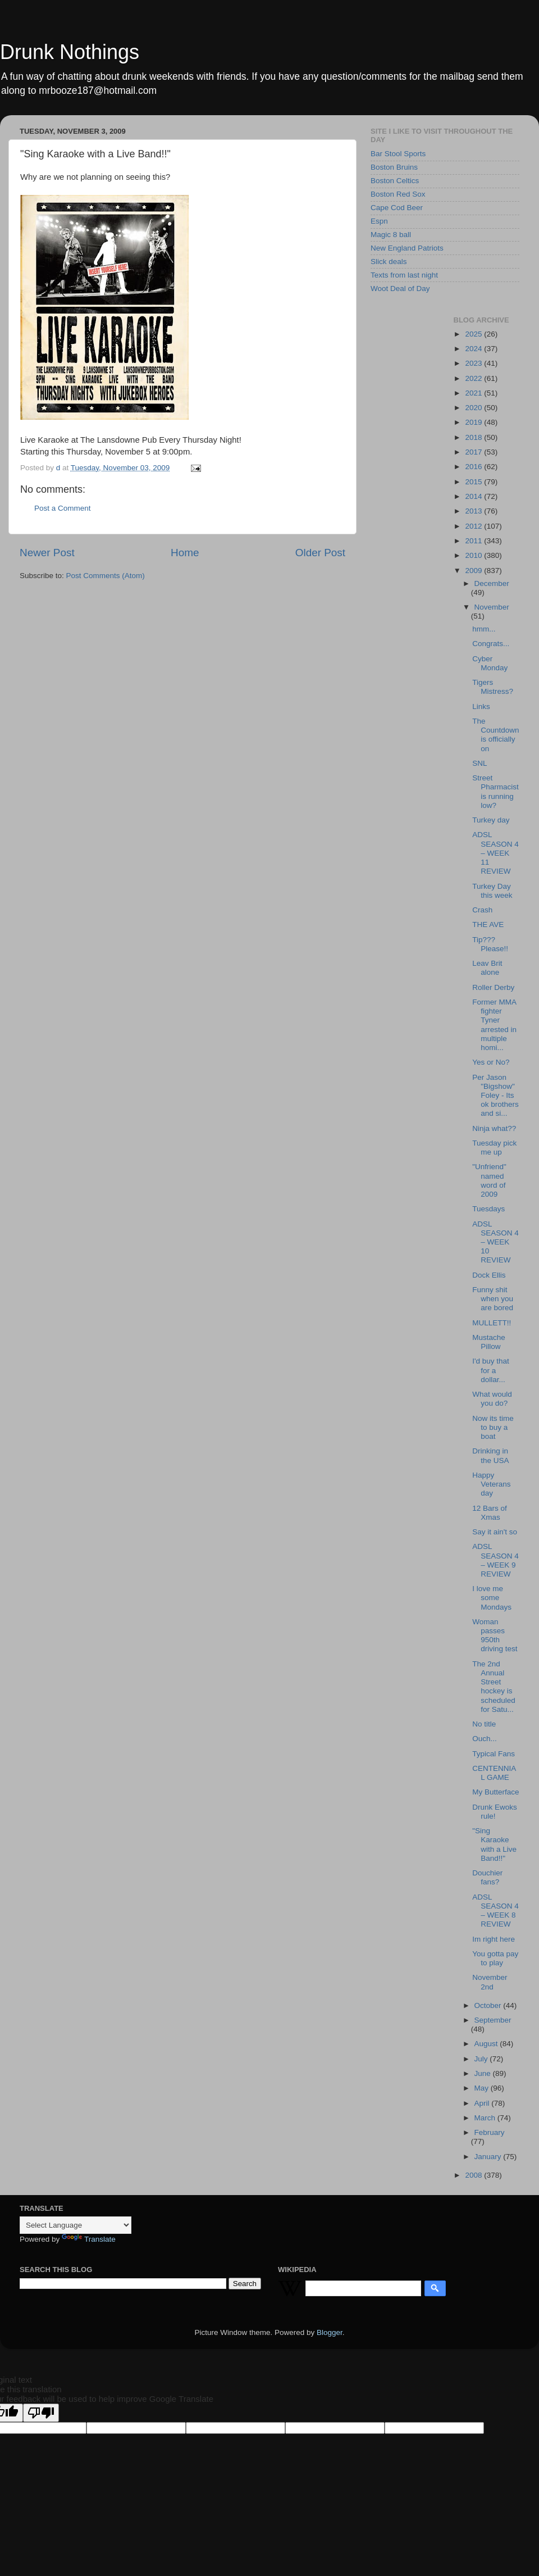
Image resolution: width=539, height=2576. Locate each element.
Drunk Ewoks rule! (494, 1811)
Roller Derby (493, 987)
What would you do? (492, 1398)
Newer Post (47, 552)
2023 (474, 363)
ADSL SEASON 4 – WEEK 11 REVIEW (495, 852)
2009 (474, 570)
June (483, 2073)
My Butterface (495, 1792)
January (489, 2156)
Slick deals (389, 261)
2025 (474, 334)
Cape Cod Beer (397, 207)
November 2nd (489, 1982)
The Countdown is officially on (495, 735)
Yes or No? (490, 1062)
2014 (474, 496)
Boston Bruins (394, 167)
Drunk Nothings (69, 51)
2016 (474, 466)
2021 (474, 393)
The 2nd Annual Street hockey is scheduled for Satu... (493, 1687)
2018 (474, 437)
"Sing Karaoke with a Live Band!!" (494, 1844)
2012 (474, 526)
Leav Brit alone (487, 967)
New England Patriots (407, 248)
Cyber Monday (490, 663)
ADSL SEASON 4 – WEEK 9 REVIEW (495, 1560)
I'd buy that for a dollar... (490, 1370)
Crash (482, 910)
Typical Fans (493, 1754)
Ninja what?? (494, 1128)
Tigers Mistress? (492, 687)
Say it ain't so (494, 1532)
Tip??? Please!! (490, 944)
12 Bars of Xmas (489, 1512)
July (482, 2059)
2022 (474, 378)
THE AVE (488, 924)
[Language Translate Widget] (75, 2225)
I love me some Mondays (491, 1597)
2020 (474, 407)
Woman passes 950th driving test (494, 1635)
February (489, 2132)
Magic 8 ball (391, 234)
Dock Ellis (488, 1275)
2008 (474, 2175)
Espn (379, 221)
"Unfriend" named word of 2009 (489, 1180)
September (492, 2020)
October (489, 2005)
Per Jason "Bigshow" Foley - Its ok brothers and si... (495, 1095)
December (491, 583)
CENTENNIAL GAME (494, 1773)
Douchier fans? (487, 1877)
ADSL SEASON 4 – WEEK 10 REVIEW (495, 1242)
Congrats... (490, 643)
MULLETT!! (491, 1323)
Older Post (320, 552)
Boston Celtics (395, 180)
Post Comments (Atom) (105, 575)
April (483, 2103)
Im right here (493, 1939)
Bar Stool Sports (398, 153)
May (482, 2088)
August (487, 2043)
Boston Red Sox (398, 194)
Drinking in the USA (490, 1455)
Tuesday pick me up (494, 1147)
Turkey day (490, 820)
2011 (474, 541)
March (485, 2118)
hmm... (483, 629)
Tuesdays (488, 1209)
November (491, 607)
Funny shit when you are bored (492, 1298)
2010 (474, 555)
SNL (479, 763)
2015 (474, 482)
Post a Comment (62, 508)
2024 (474, 348)
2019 (474, 422)
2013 (474, 511)
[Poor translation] (41, 2413)
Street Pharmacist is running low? (495, 792)
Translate (89, 2239)
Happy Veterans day (491, 1484)
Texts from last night (404, 275)
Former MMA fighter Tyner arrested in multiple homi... (494, 1025)
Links (481, 706)
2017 (474, 452)
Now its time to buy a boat (493, 1427)
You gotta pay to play (495, 1958)
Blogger (329, 2332)
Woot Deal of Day (400, 288)
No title (484, 1724)
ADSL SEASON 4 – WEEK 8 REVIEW (495, 1911)
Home (185, 552)
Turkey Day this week (492, 890)
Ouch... (484, 1738)
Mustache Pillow (488, 1342)
